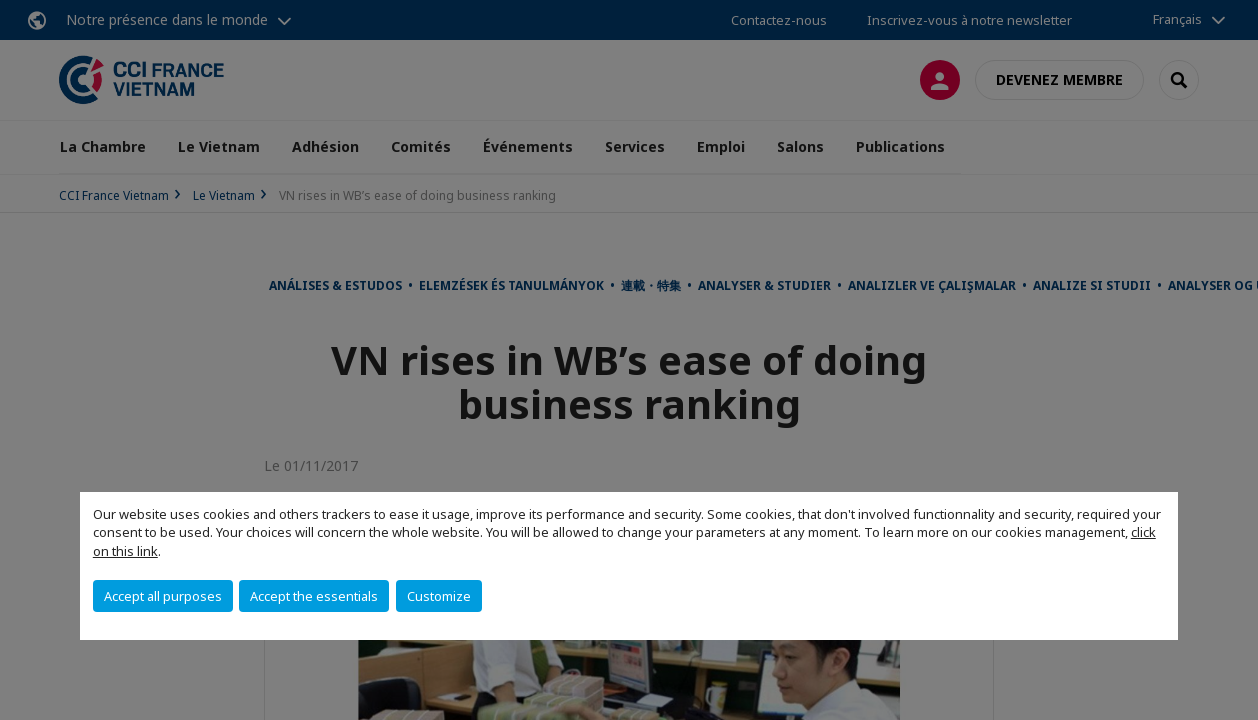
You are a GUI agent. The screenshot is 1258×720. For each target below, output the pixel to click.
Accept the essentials (314, 596)
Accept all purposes (163, 596)
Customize (439, 596)
